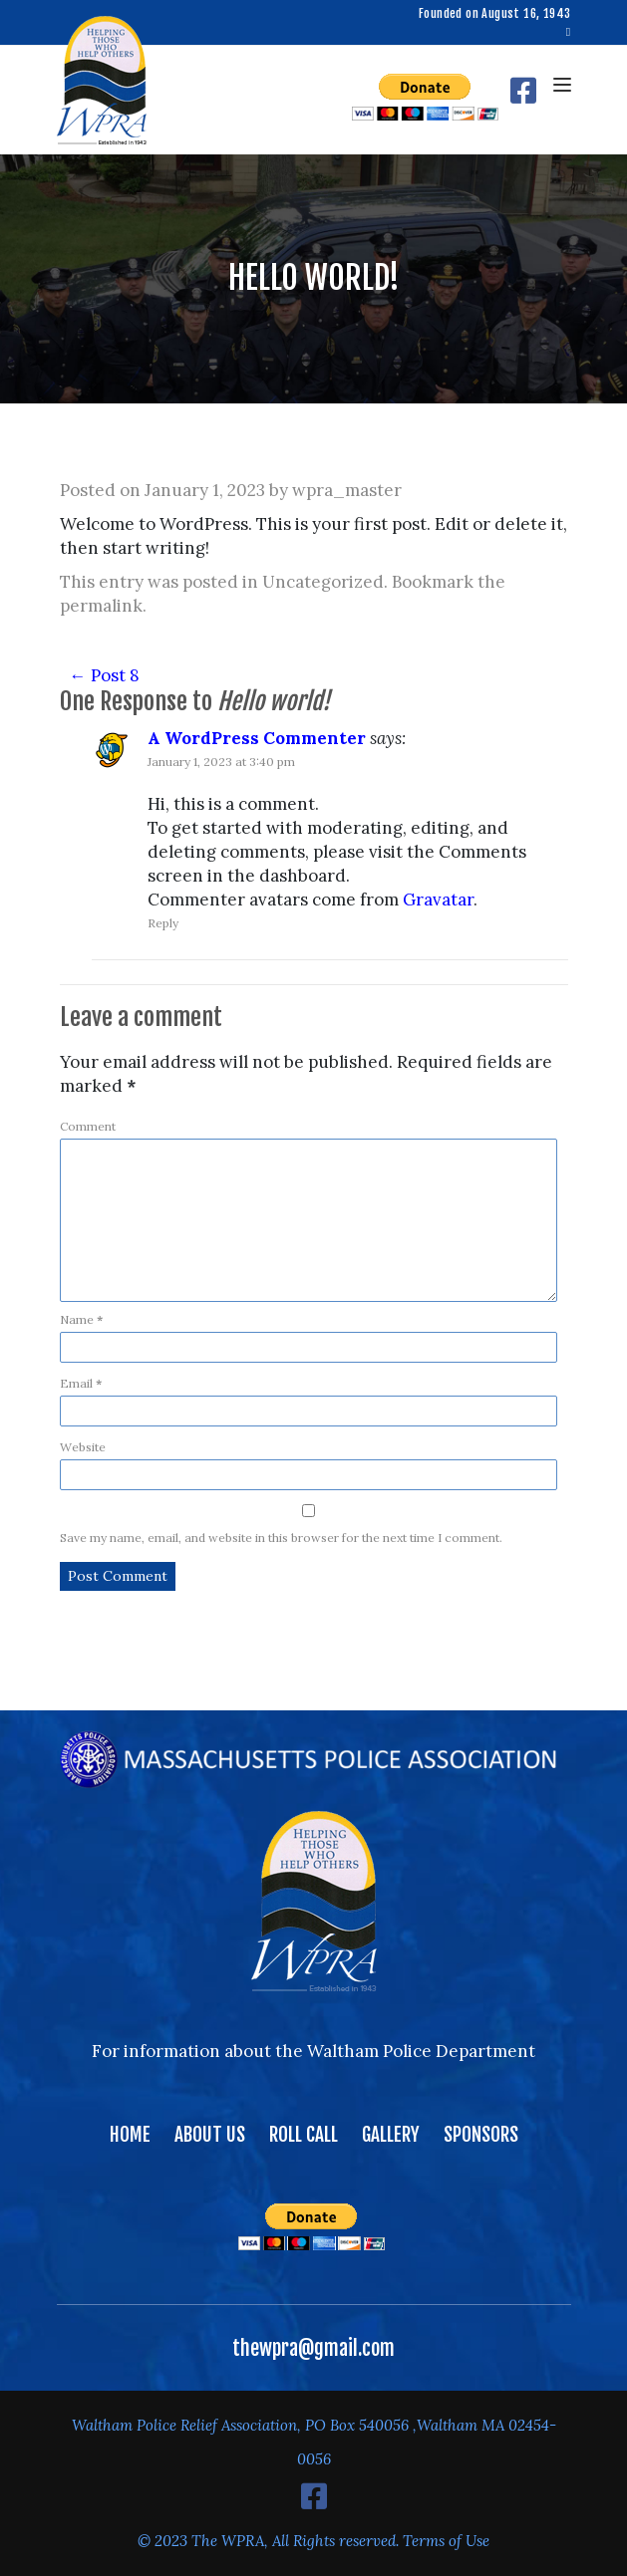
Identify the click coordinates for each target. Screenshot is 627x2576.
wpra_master (347, 490)
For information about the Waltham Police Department (313, 2051)
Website (83, 1446)
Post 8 (105, 675)
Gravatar (438, 899)
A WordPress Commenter (257, 738)
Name (81, 1319)
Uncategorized (323, 582)
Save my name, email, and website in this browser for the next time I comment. (281, 1537)
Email (81, 1383)
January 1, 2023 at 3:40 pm (221, 761)
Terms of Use (446, 2540)
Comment (88, 1126)
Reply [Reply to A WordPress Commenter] (163, 922)
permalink (101, 606)
